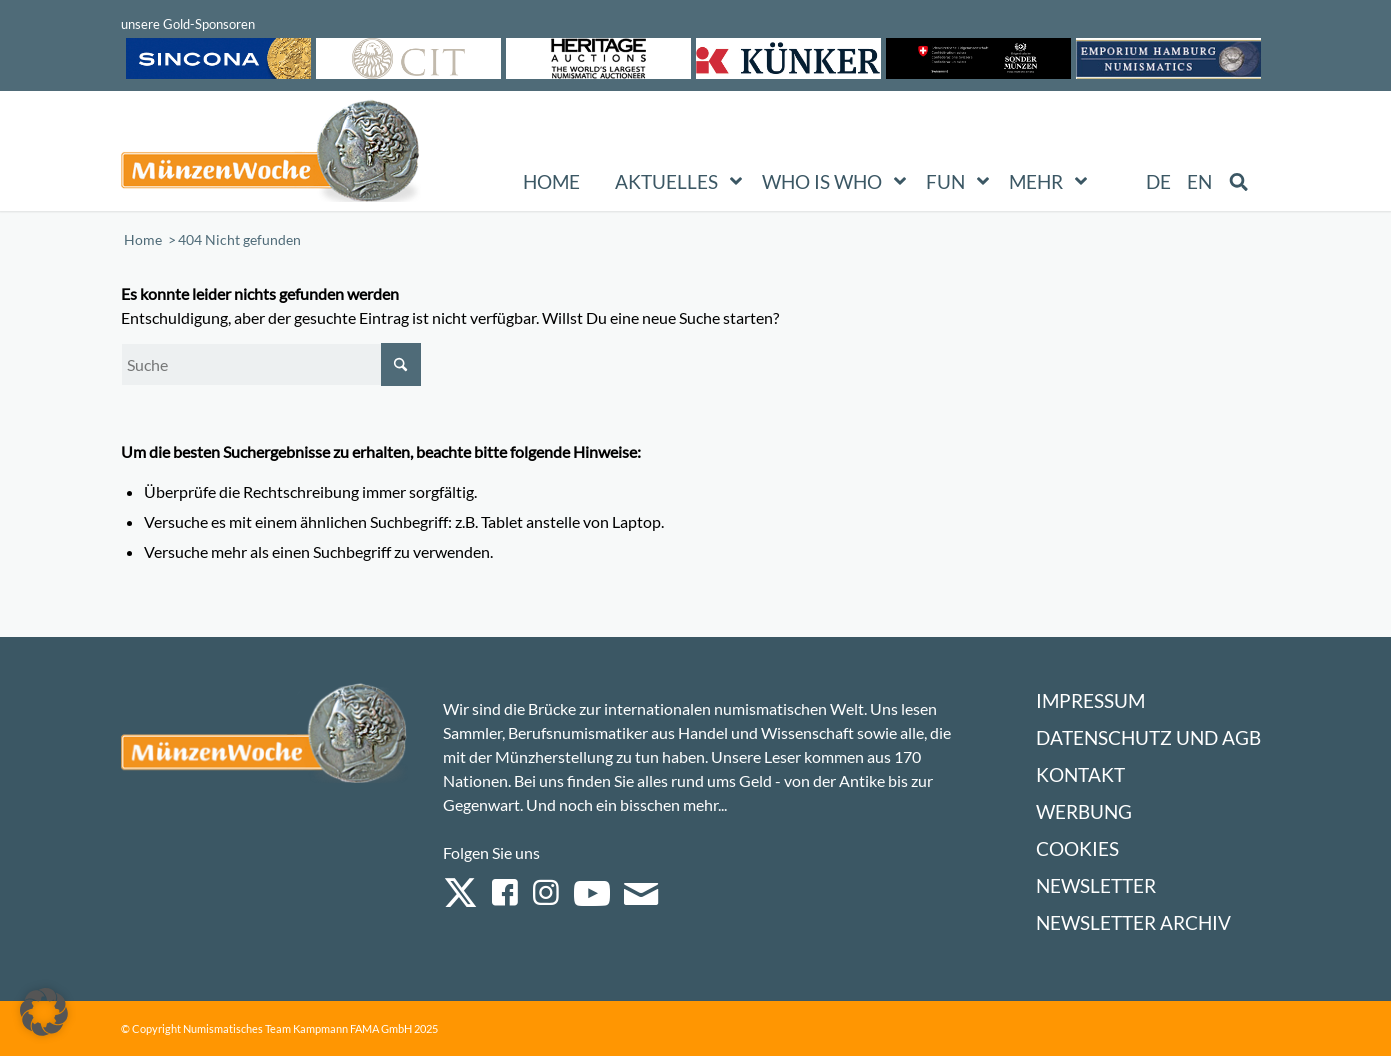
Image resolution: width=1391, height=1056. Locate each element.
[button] (44, 1012)
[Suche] (271, 364)
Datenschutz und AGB (1148, 737)
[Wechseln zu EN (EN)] (1199, 182)
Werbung (1084, 811)
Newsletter (1096, 885)
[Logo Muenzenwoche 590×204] (271, 155)
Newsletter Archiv (1133, 922)
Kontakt (1080, 774)
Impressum (1090, 700)
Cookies (1077, 848)
